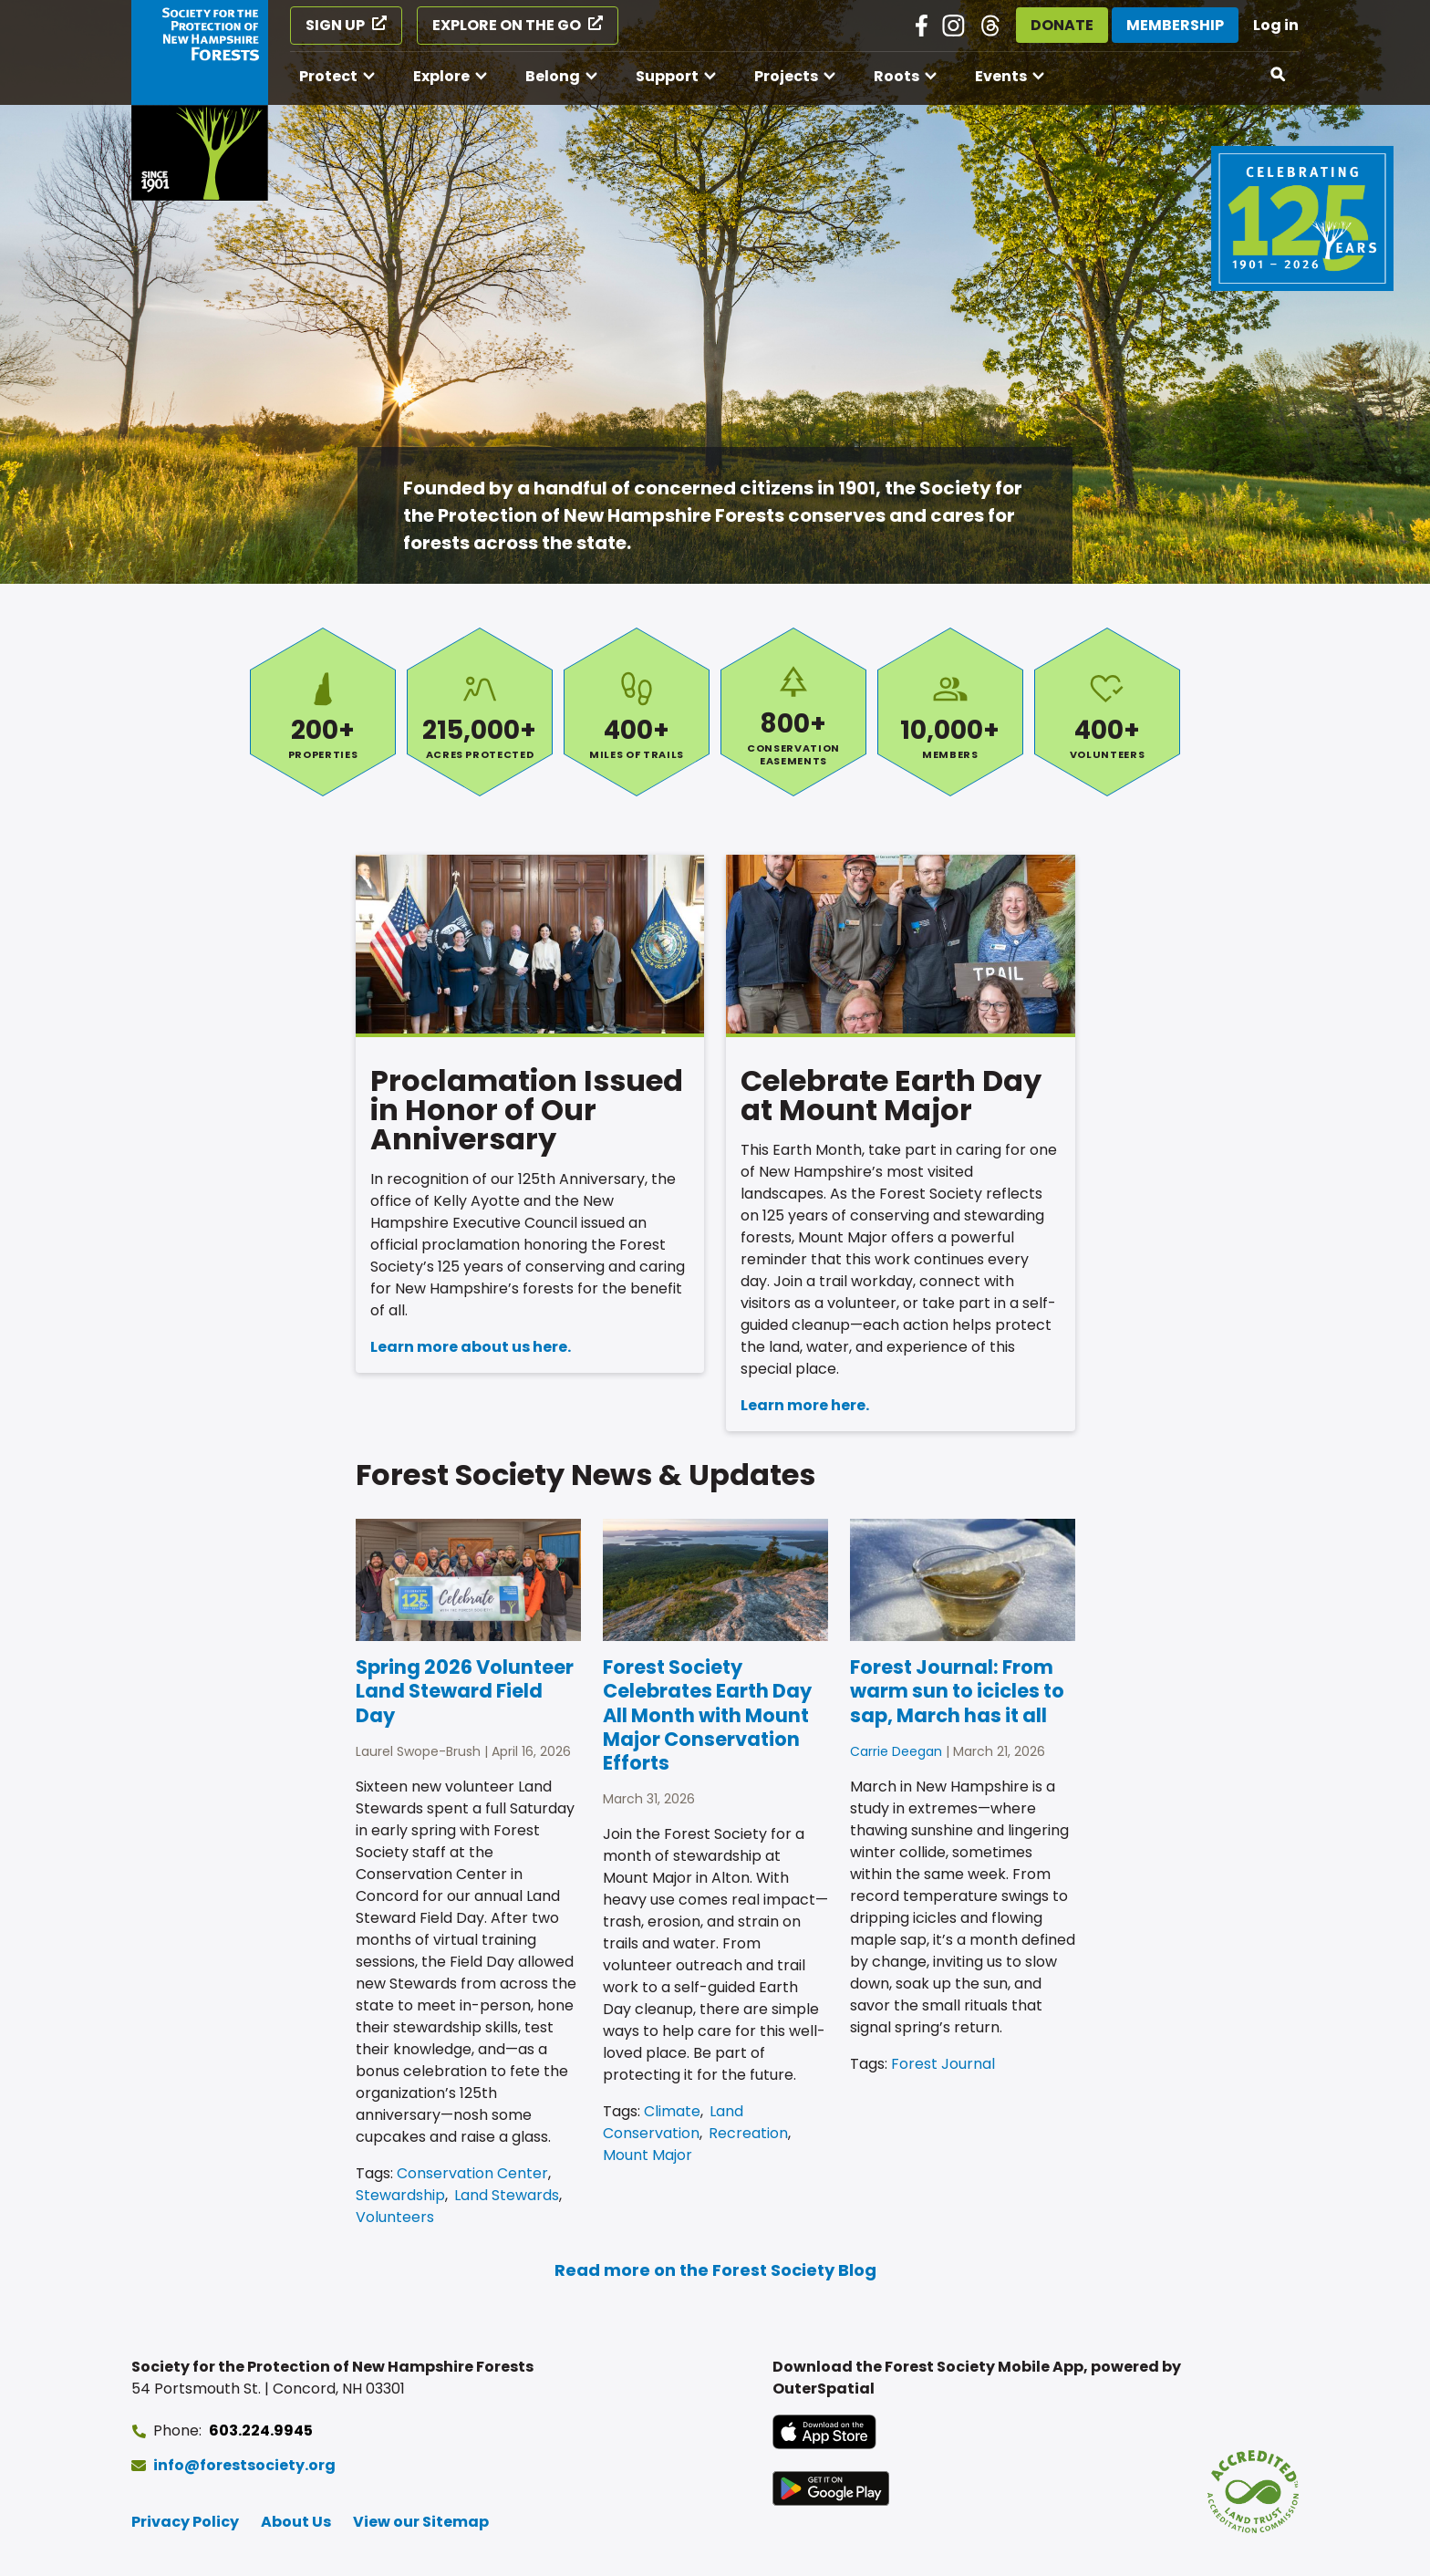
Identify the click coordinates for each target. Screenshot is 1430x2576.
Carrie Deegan (896, 1751)
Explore (441, 76)
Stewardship (400, 2195)
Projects (786, 76)
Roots (896, 76)
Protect (328, 76)
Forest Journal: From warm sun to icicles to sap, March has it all (957, 1691)
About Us (296, 2521)
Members (950, 712)
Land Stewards (506, 2195)
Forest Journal (943, 2063)
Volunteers (1107, 712)
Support (667, 76)
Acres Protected (480, 712)
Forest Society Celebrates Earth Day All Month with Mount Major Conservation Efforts (707, 1715)
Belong (552, 76)
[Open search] (1278, 74)
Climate (672, 2111)
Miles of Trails (637, 712)
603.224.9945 (261, 2430)
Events (1001, 76)
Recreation (748, 2133)
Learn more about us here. (470, 1346)
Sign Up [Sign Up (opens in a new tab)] (335, 25)
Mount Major (647, 2155)
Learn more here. (805, 1405)
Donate (1062, 25)
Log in (1276, 25)
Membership (1175, 25)
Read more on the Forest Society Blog (715, 2270)
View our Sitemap (421, 2521)
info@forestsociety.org (244, 2465)
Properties (323, 712)
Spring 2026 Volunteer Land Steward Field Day (465, 1691)
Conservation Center (472, 2173)
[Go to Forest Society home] (199, 100)
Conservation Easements (793, 712)
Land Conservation (673, 2122)
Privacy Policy (185, 2521)
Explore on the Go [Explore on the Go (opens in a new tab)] (506, 25)
